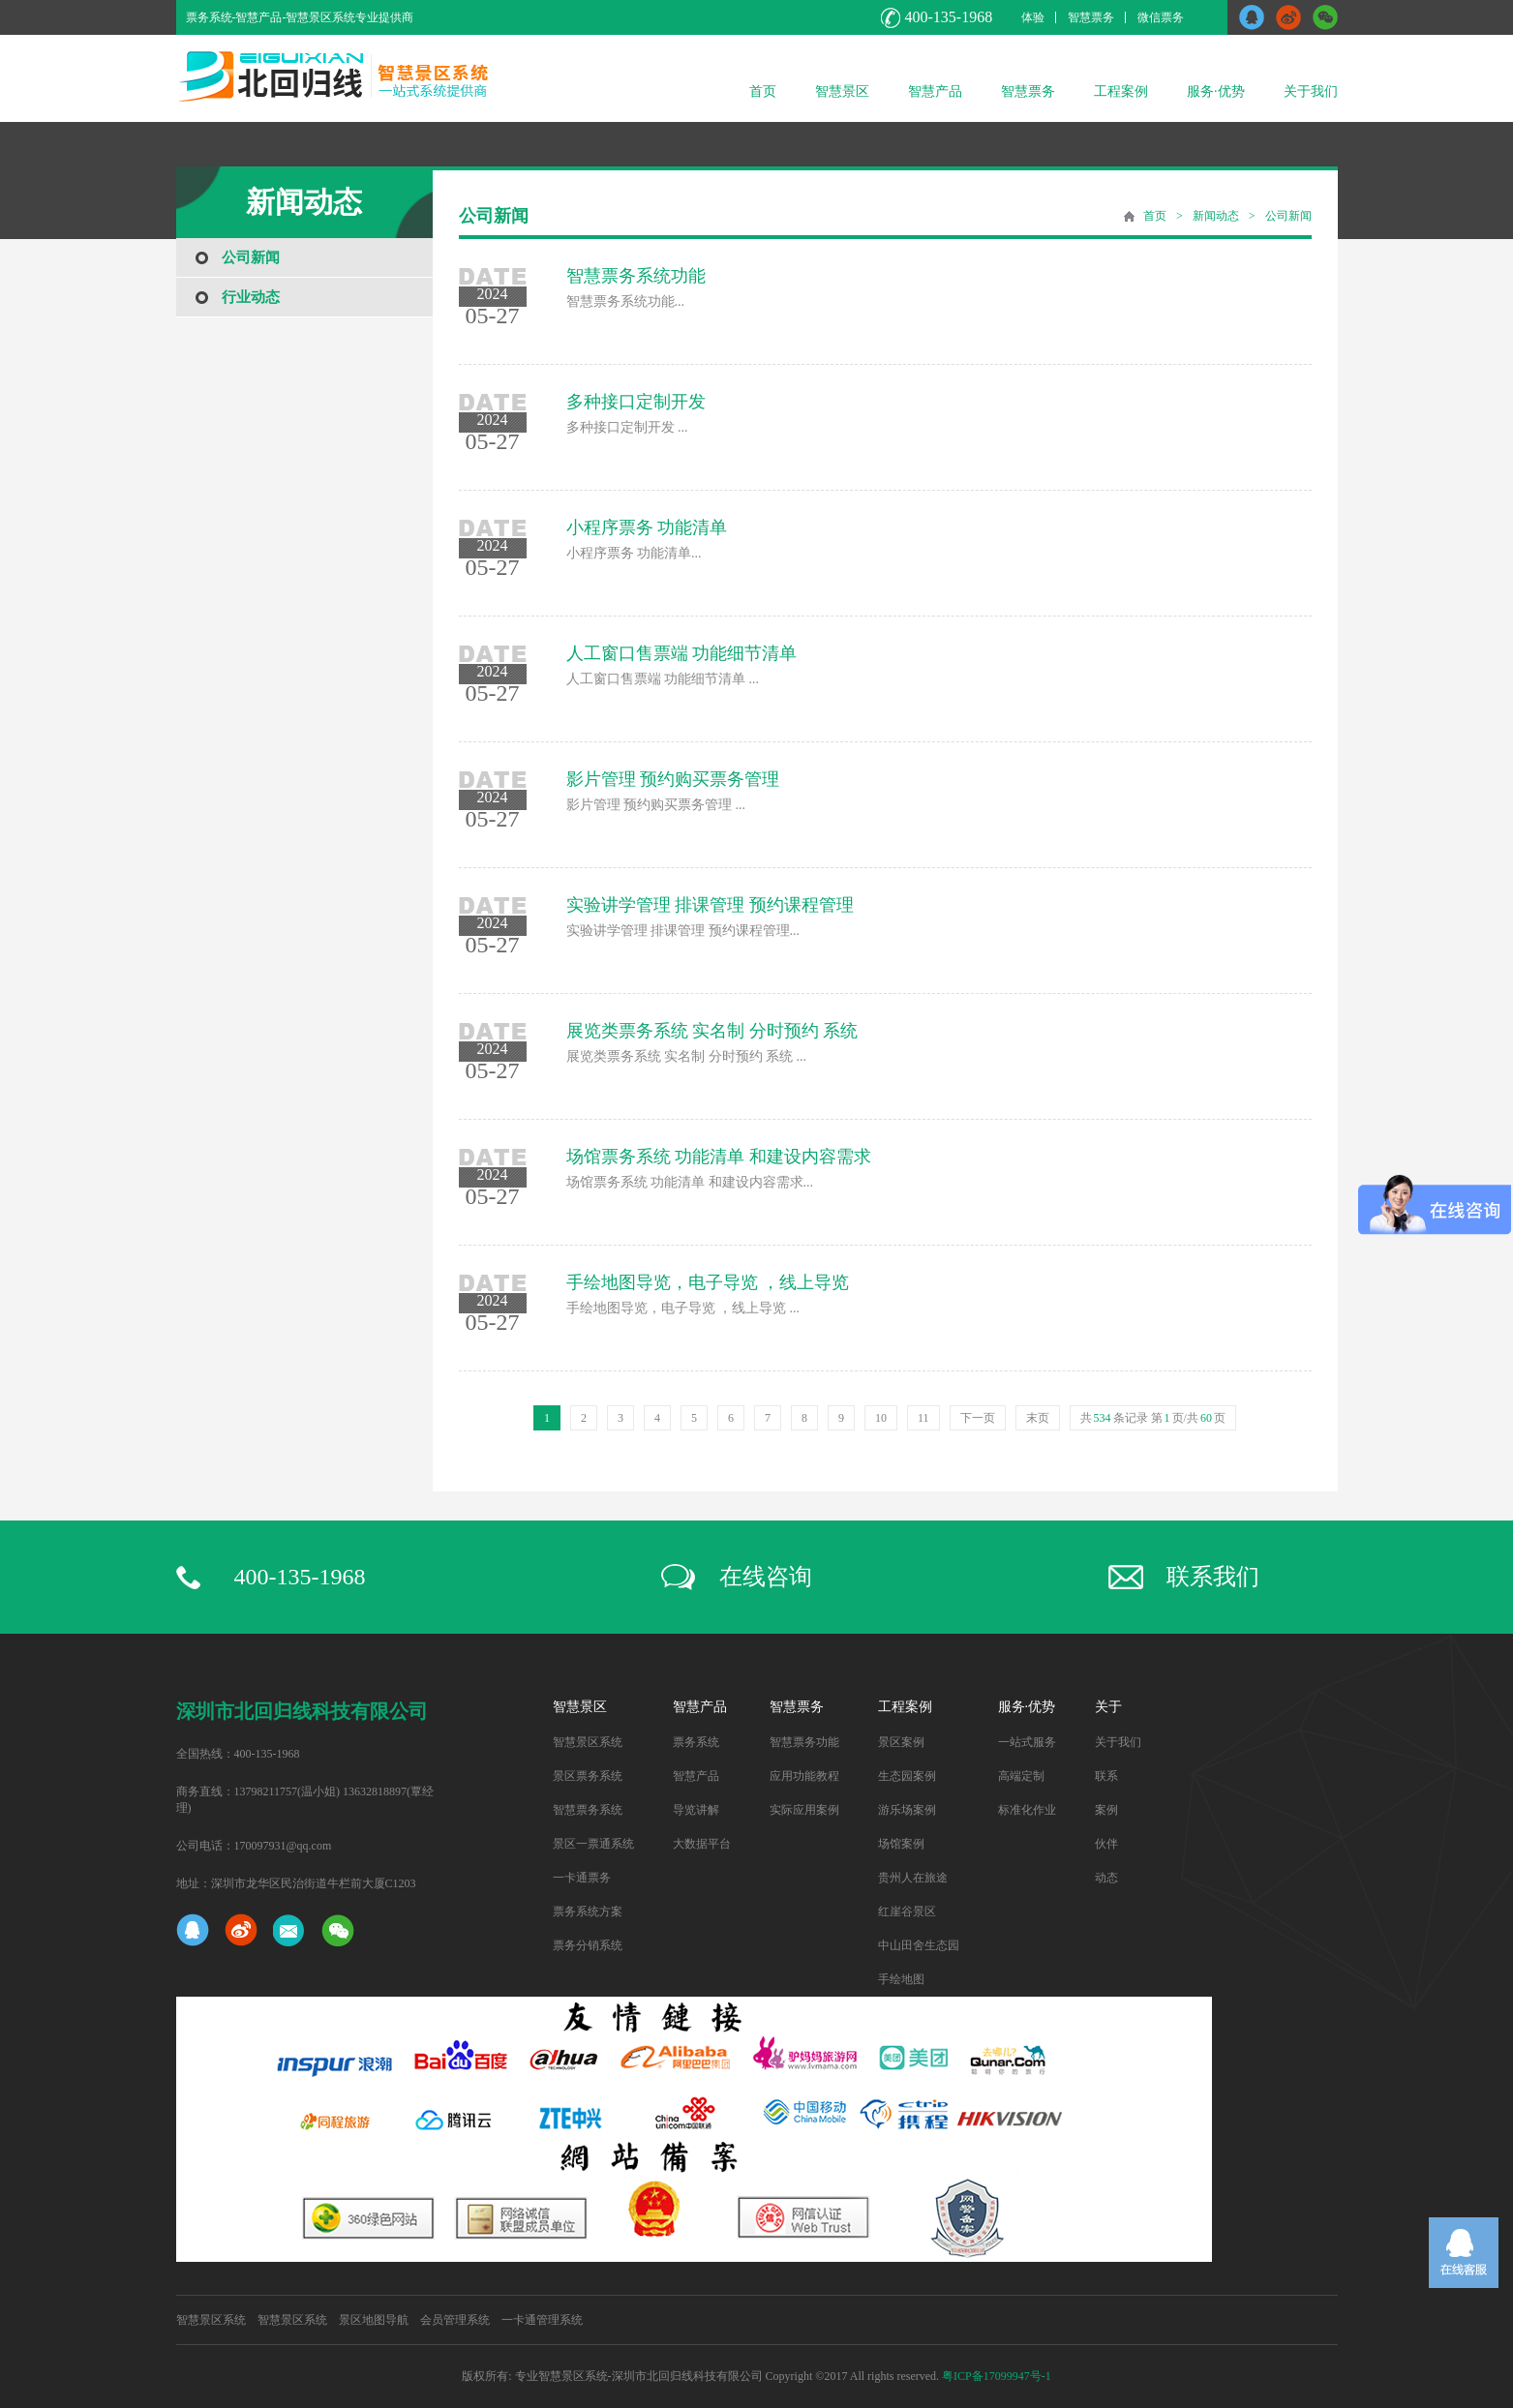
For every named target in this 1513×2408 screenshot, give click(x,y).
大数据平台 (702, 1844)
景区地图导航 (374, 2320)
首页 (762, 91)
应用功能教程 (804, 1776)
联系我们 (1212, 1576)
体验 (1032, 17)
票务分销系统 (587, 1945)
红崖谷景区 (907, 1911)
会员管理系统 (455, 2320)
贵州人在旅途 (913, 1877)
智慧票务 (1091, 17)
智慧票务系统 (587, 1810)
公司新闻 (251, 257)
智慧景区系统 (587, 1742)
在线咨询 (765, 1576)
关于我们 (1311, 91)
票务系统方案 (587, 1911)
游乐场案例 (907, 1810)
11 (923, 1418)
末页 (1037, 1418)
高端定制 (1021, 1776)
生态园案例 (907, 1776)
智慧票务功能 (804, 1742)
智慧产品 (935, 91)
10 (881, 1418)
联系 (1106, 1776)
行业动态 (251, 297)
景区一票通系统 (593, 1844)
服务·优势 (1216, 91)
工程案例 (1121, 91)
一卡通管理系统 (542, 2320)
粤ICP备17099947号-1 (996, 2376)
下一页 (977, 1418)
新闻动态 (1216, 216)
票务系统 (696, 1742)
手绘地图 (901, 1979)
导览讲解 (696, 1810)
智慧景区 (842, 91)
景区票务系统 (587, 1776)
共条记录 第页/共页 (1153, 1418)
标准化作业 (1027, 1810)
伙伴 (1106, 1844)
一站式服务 (1027, 1742)
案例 (1106, 1810)
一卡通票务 (582, 1877)
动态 (1106, 1877)
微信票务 (1160, 17)
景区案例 (901, 1742)
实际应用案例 (804, 1810)
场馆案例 (901, 1844)
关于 (1108, 1707)
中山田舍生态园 (918, 1945)
